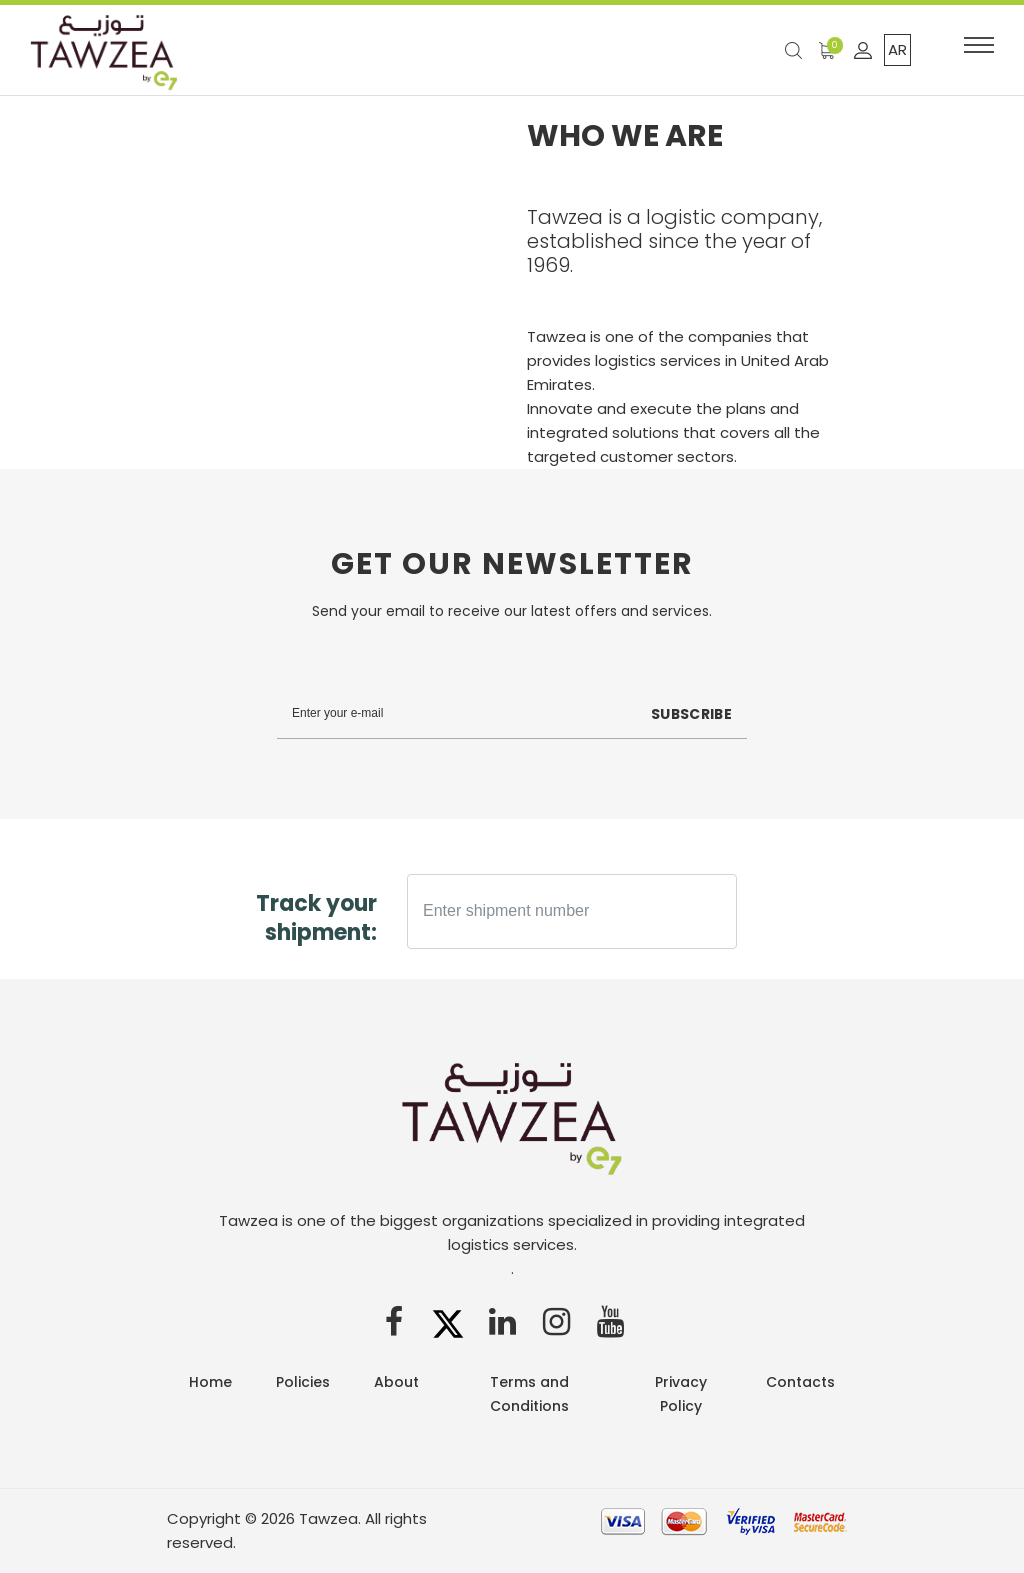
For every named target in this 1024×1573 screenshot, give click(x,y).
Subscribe (690, 714)
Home (210, 1382)
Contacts (800, 1382)
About (396, 1382)
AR (897, 49)
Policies (303, 1382)
